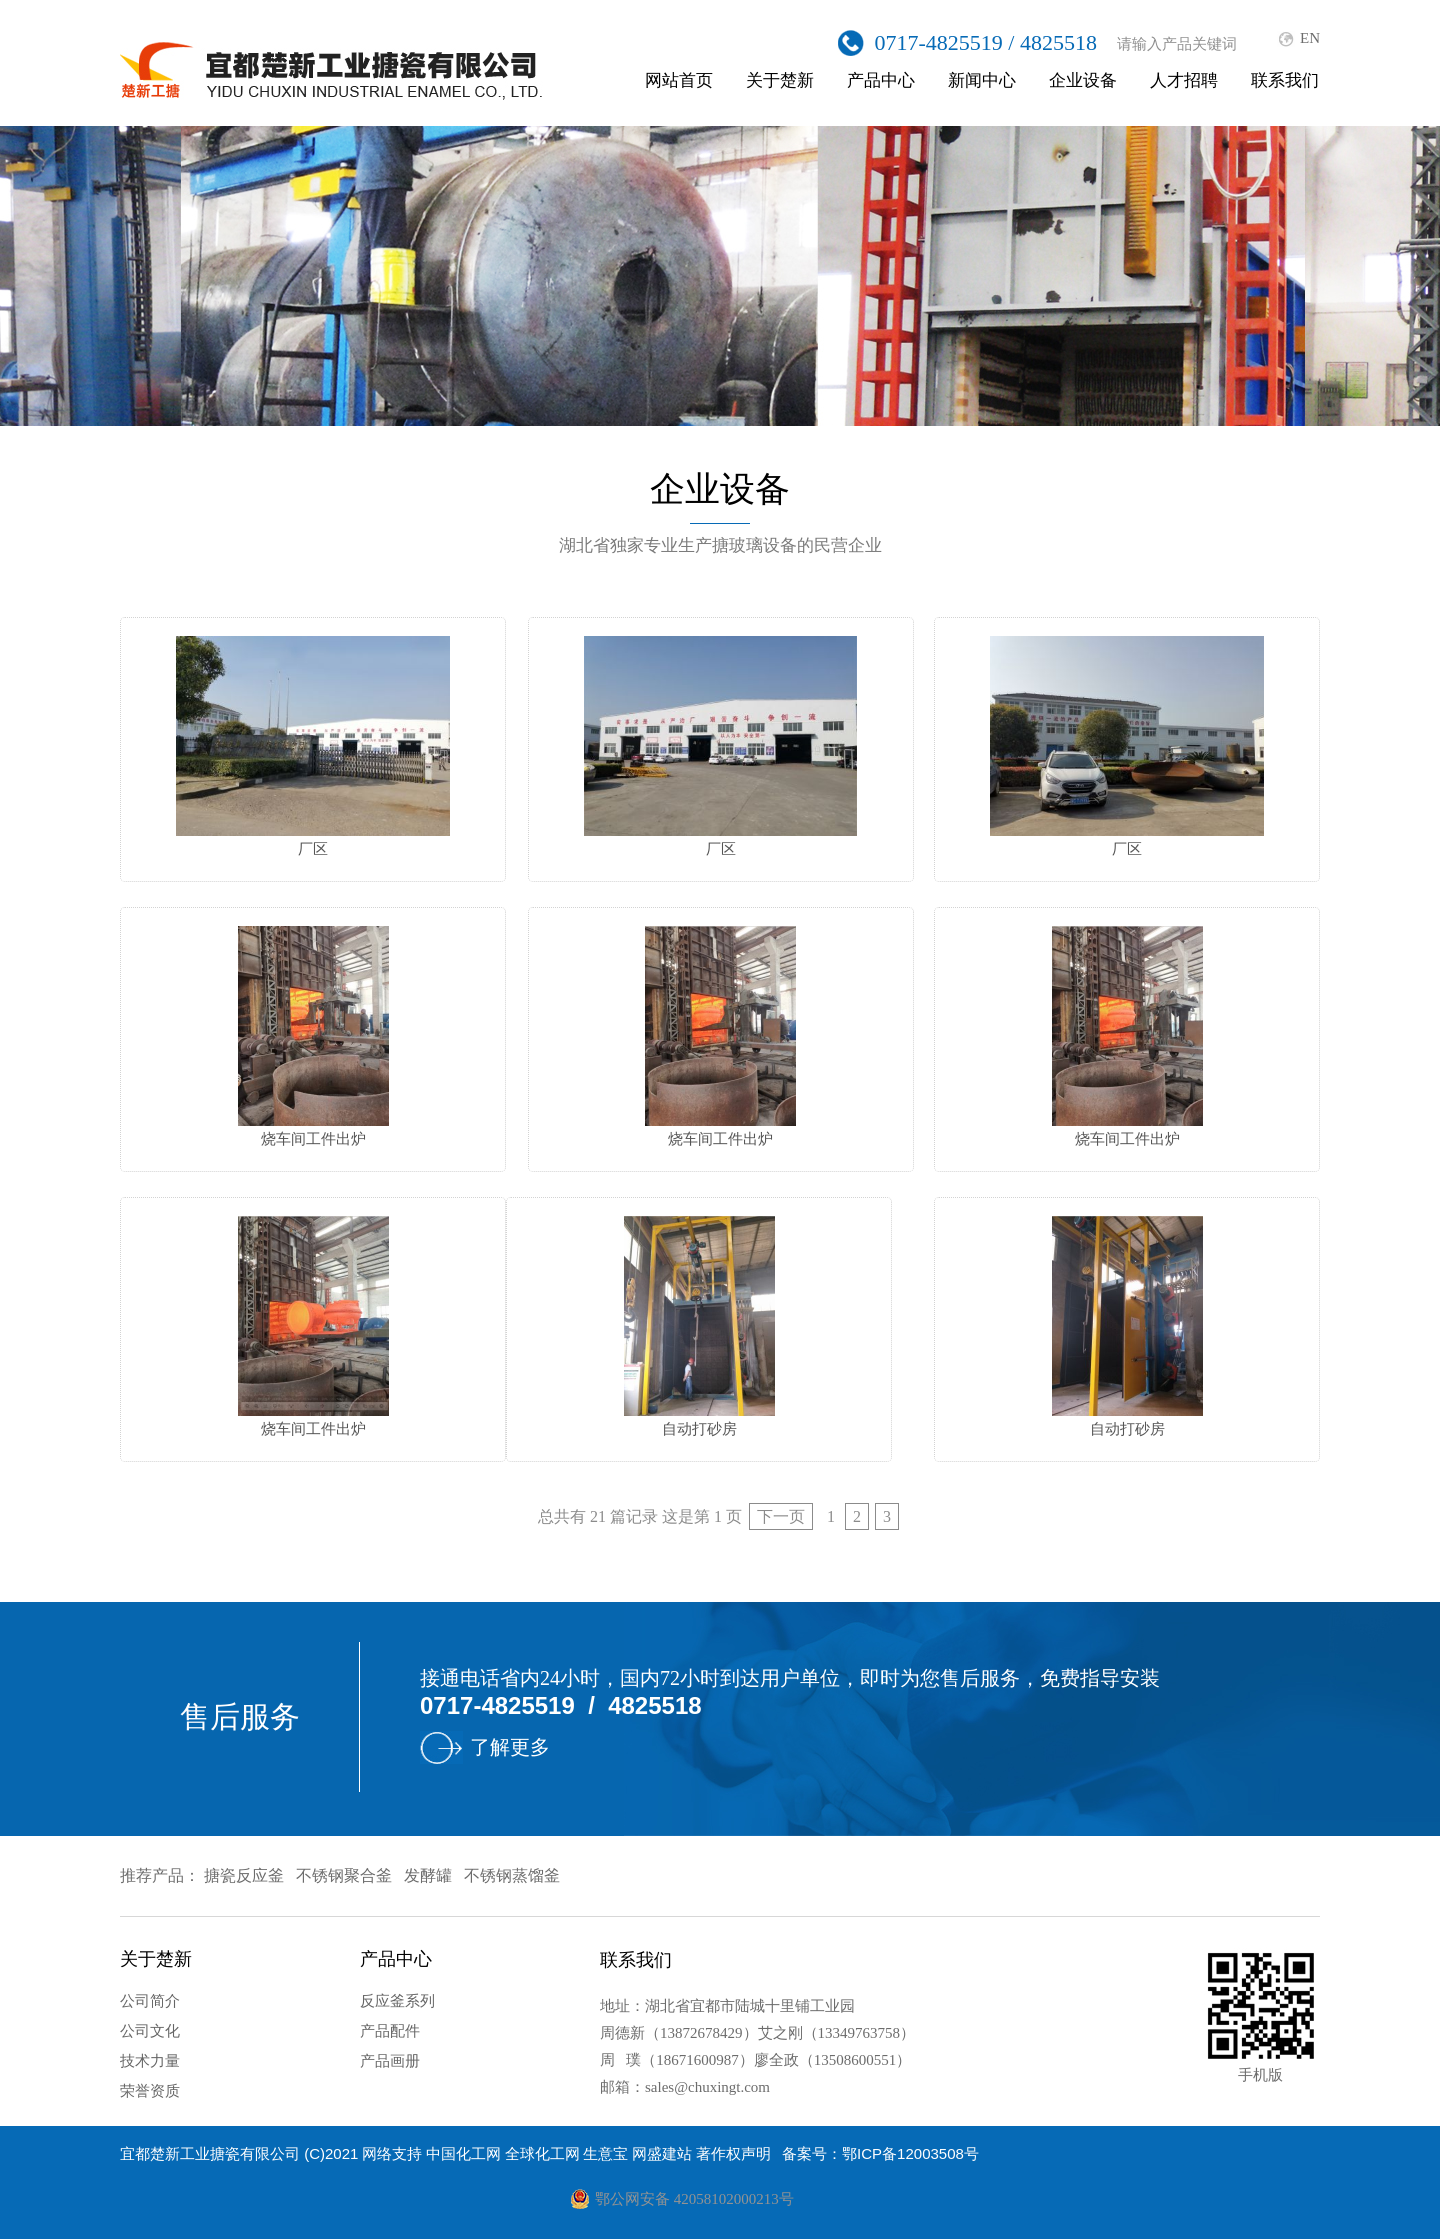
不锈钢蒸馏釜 (512, 1875)
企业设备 (1083, 80)
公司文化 (150, 2031)
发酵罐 (428, 1875)
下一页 (781, 1516)
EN (1310, 38)
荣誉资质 (150, 2091)
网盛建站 (662, 2153)
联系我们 (1285, 80)
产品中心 (881, 80)
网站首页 (679, 80)
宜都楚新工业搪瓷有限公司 (210, 2153)
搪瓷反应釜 (244, 1875)
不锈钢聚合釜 (344, 1875)
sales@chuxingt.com (707, 2087)
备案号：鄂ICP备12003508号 (880, 2153)
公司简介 (150, 2001)
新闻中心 (982, 80)
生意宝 (605, 2153)
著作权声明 (733, 2153)
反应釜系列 (397, 2001)
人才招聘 (1184, 80)
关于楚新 (780, 80)
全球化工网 (542, 2153)
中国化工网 (463, 2153)
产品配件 (390, 2031)
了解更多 (510, 1747)
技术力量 (150, 2061)
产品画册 (390, 2061)
